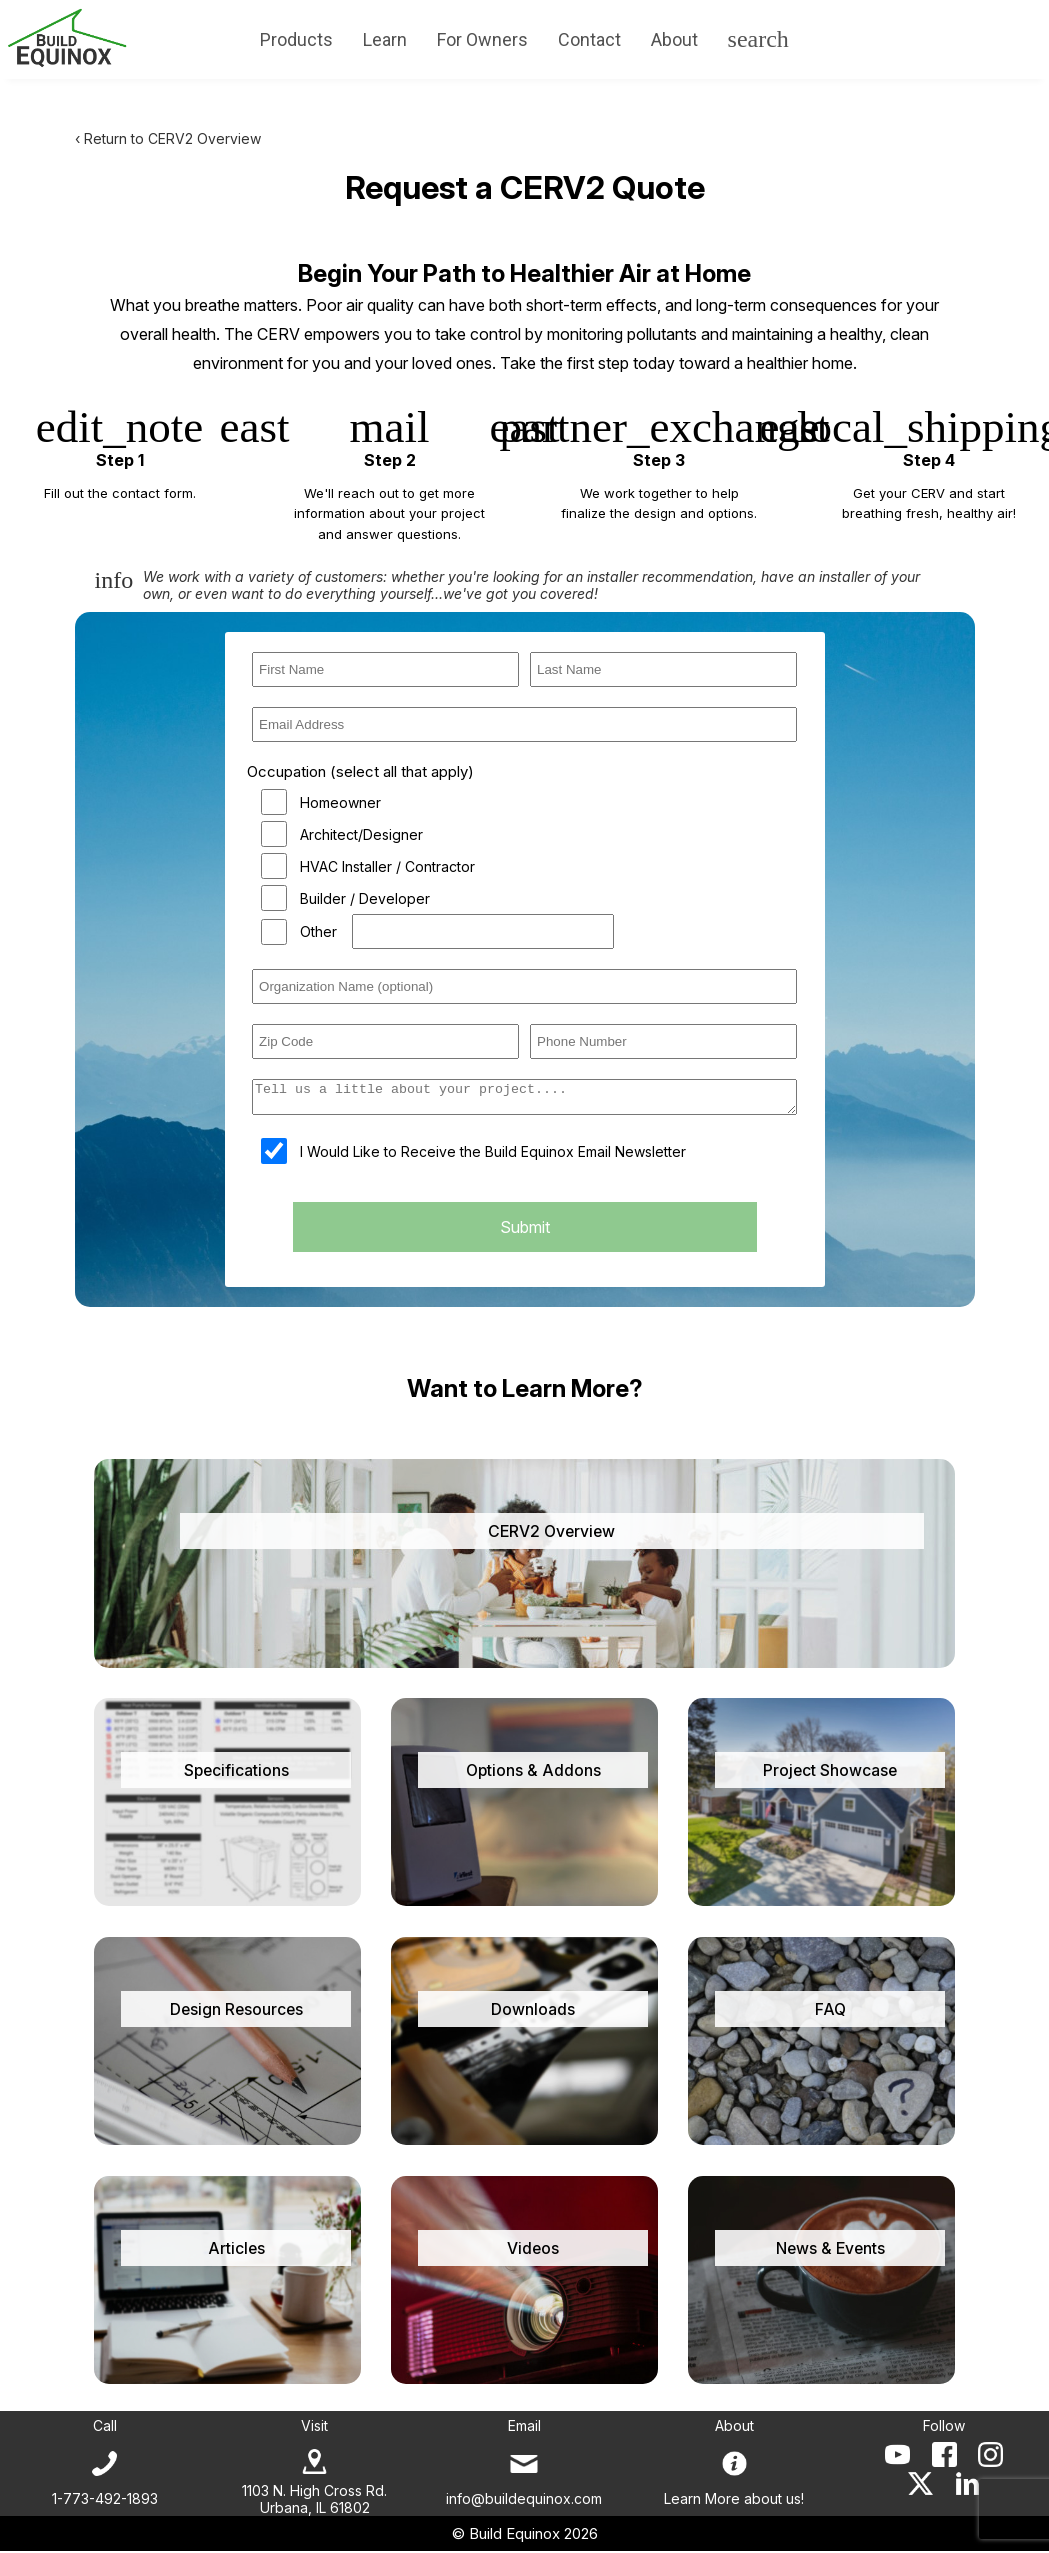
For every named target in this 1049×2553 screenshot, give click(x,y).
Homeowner (340, 802)
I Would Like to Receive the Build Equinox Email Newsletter (493, 1157)
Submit (525, 1233)
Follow (944, 2427)
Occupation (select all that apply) (360, 771)
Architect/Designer (361, 834)
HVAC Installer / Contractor (387, 866)
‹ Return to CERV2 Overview (168, 138)
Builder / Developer (365, 898)
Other (318, 931)
